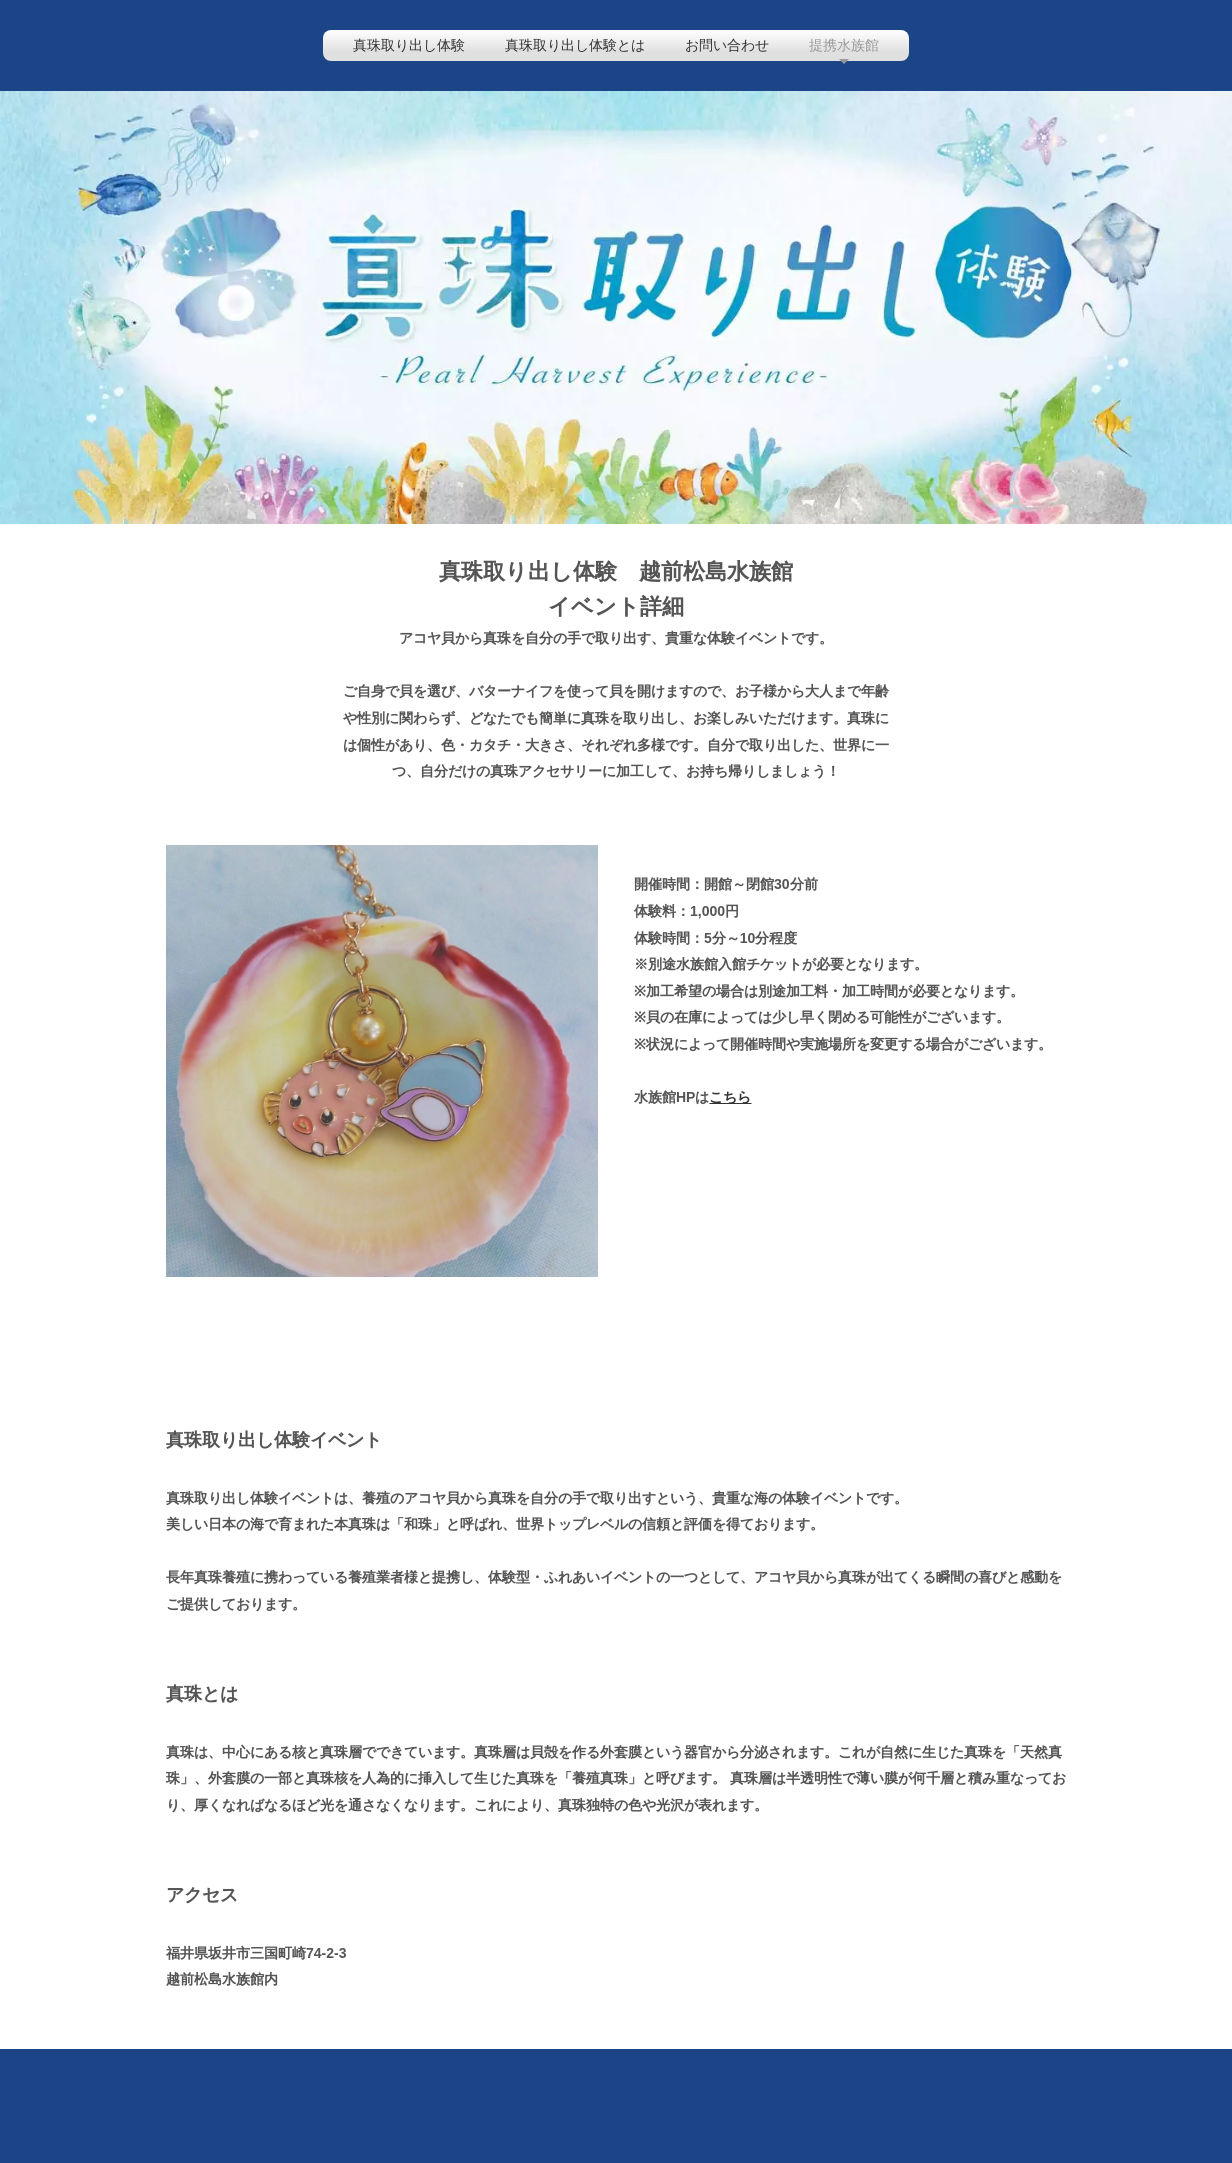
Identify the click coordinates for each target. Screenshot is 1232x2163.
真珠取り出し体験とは (575, 45)
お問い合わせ (727, 45)
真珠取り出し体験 (409, 45)
